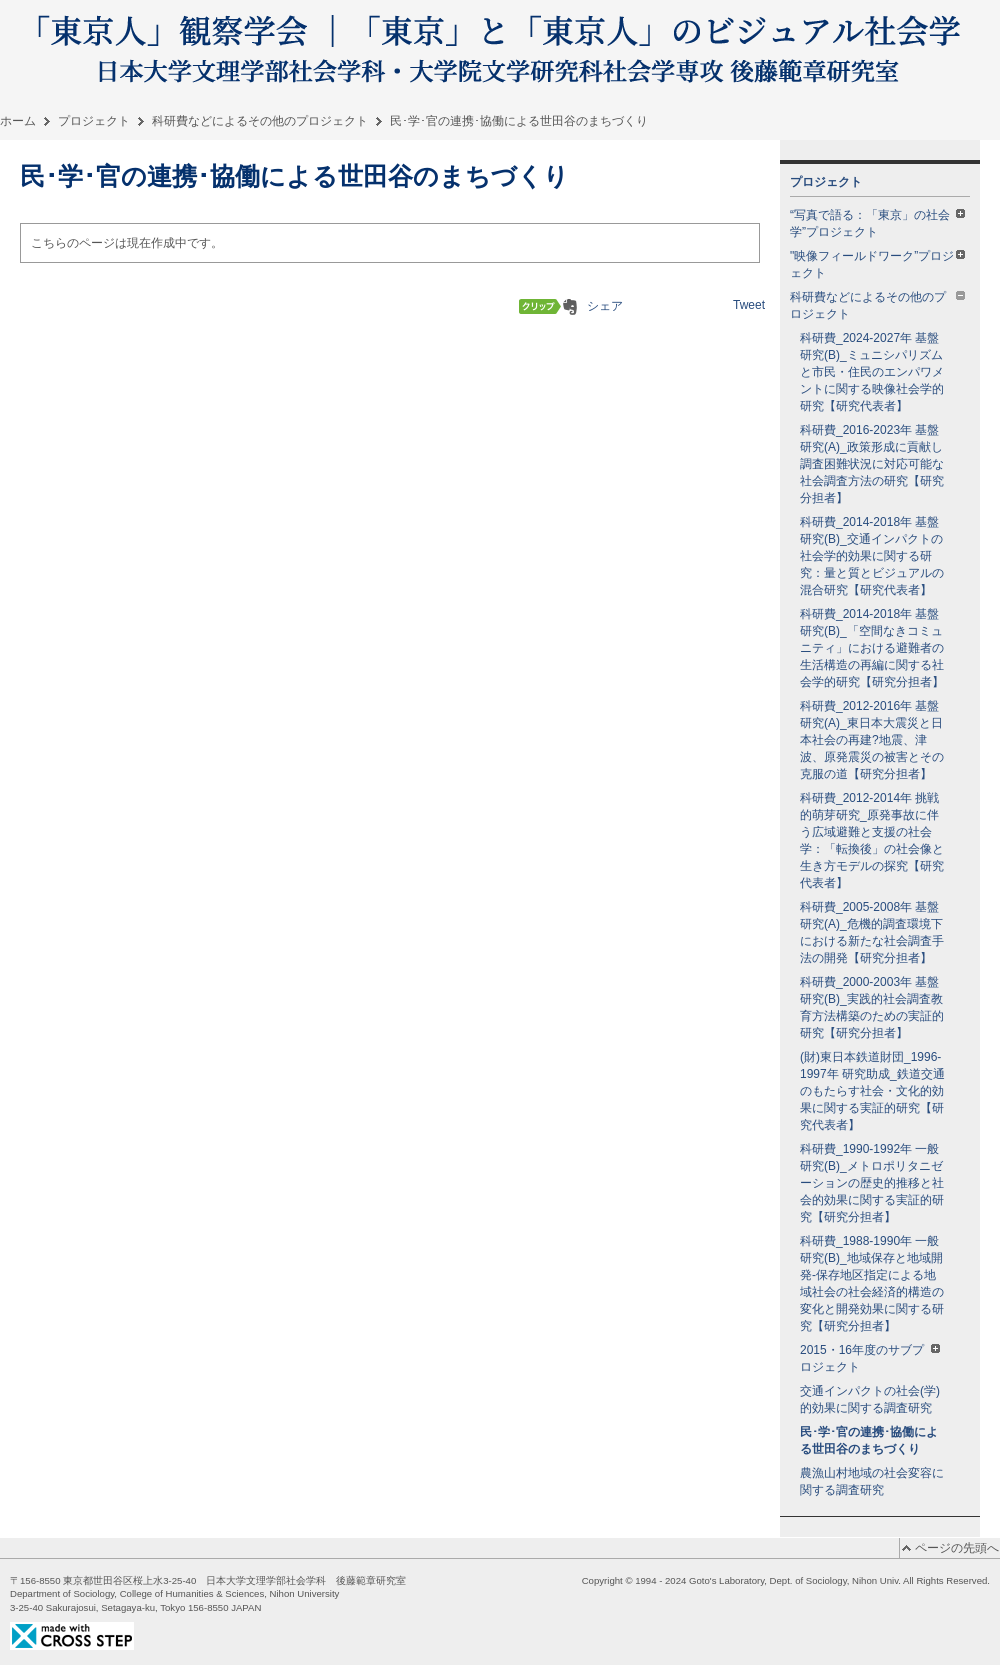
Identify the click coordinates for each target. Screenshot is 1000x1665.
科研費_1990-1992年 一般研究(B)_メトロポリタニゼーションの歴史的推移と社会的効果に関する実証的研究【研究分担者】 (872, 1183)
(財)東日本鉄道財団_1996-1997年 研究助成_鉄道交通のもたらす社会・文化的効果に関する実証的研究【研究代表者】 (872, 1091)
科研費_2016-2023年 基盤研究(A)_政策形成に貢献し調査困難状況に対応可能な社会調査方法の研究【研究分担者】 (872, 464)
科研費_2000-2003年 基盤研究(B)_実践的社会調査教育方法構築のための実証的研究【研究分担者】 (872, 1007)
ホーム (18, 121)
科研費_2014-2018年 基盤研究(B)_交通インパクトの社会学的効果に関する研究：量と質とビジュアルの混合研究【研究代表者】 (872, 556)
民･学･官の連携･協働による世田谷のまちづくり (869, 1440)
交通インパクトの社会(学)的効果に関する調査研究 (870, 1399)
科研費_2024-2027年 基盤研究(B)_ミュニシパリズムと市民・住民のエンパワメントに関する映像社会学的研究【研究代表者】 (872, 372)
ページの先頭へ (957, 1548)
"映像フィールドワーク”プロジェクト (877, 264)
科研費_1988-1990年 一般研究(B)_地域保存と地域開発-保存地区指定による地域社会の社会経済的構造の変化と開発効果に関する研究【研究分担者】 (872, 1283)
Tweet (749, 305)
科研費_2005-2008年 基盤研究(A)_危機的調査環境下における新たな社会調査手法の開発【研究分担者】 (872, 932)
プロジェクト (94, 121)
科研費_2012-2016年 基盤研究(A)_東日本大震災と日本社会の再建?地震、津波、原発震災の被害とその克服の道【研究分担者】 (872, 740)
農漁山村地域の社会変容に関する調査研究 (872, 1481)
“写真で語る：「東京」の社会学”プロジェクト (877, 223)
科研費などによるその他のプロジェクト (260, 121)
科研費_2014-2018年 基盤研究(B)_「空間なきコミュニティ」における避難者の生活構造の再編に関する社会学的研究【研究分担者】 (872, 648)
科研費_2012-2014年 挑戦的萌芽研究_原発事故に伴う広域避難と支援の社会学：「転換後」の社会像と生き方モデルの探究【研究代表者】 (872, 840)
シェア (605, 306)
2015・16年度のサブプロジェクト (870, 1358)
